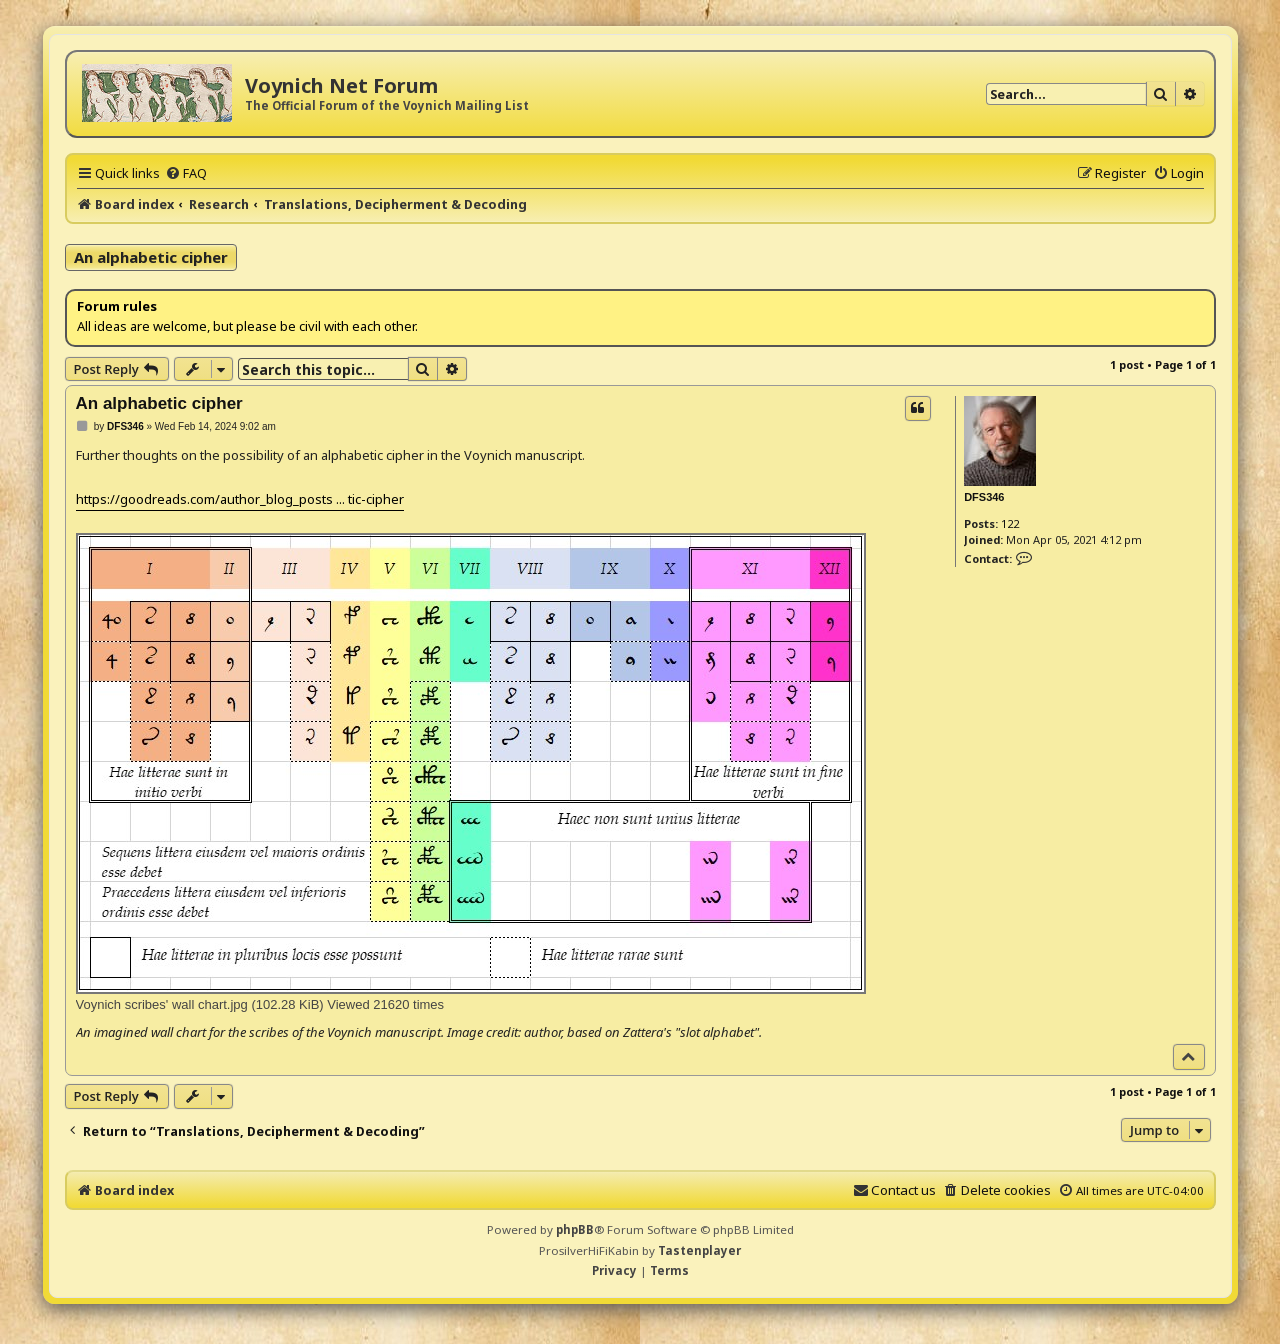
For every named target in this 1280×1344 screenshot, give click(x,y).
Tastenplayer (699, 1250)
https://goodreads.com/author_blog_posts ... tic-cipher (240, 499)
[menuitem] (186, 173)
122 (1010, 523)
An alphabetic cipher (151, 257)
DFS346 (984, 497)
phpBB (575, 1229)
